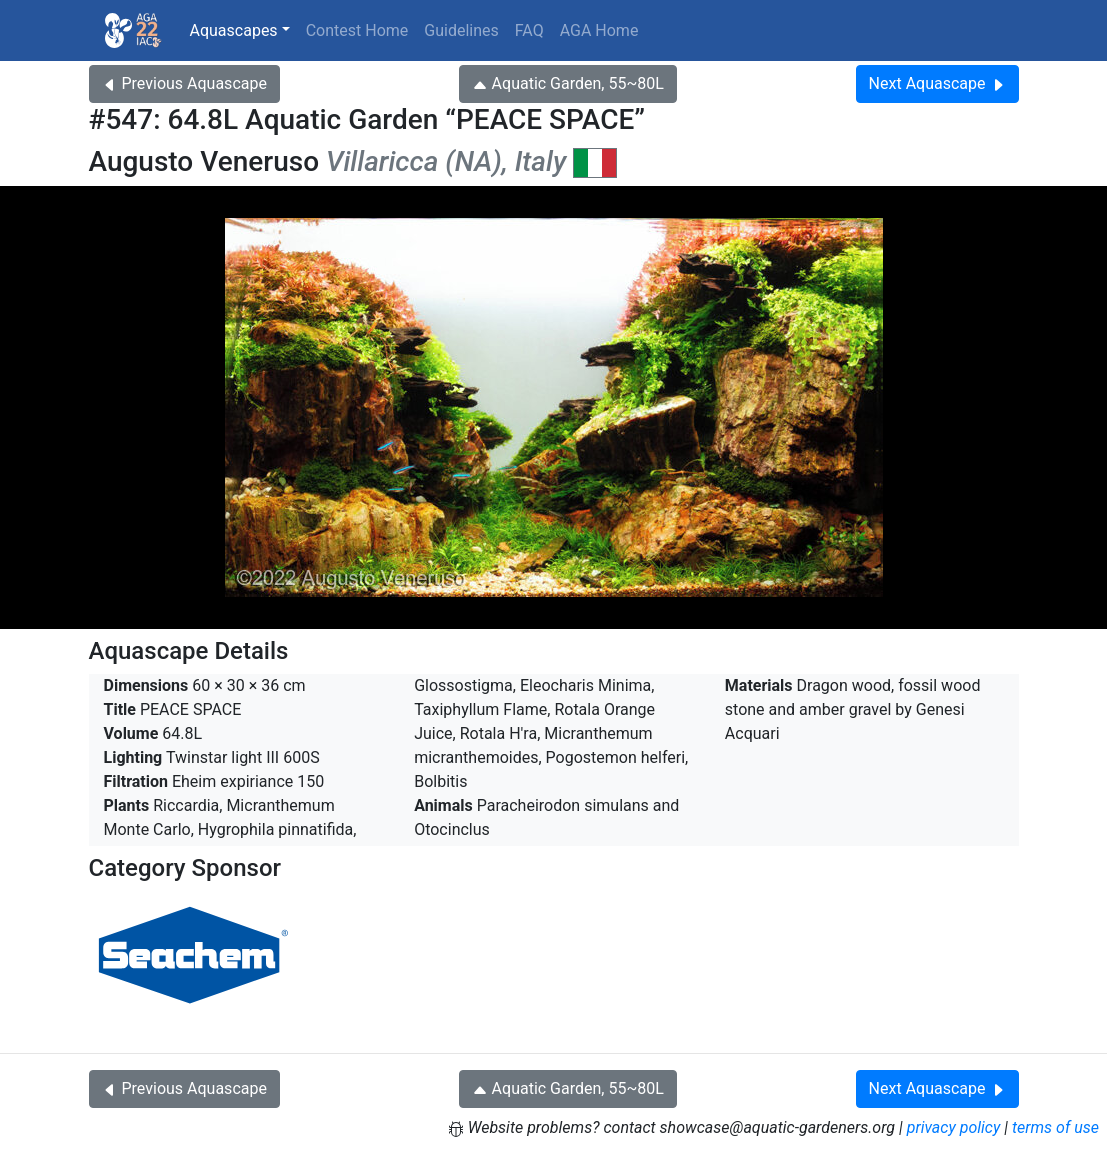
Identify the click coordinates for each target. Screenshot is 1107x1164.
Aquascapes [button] (234, 30)
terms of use (1055, 1127)
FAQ (529, 30)
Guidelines (461, 30)
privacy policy (954, 1127)
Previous (184, 83)
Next (937, 83)
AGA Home (599, 30)
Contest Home (357, 30)
